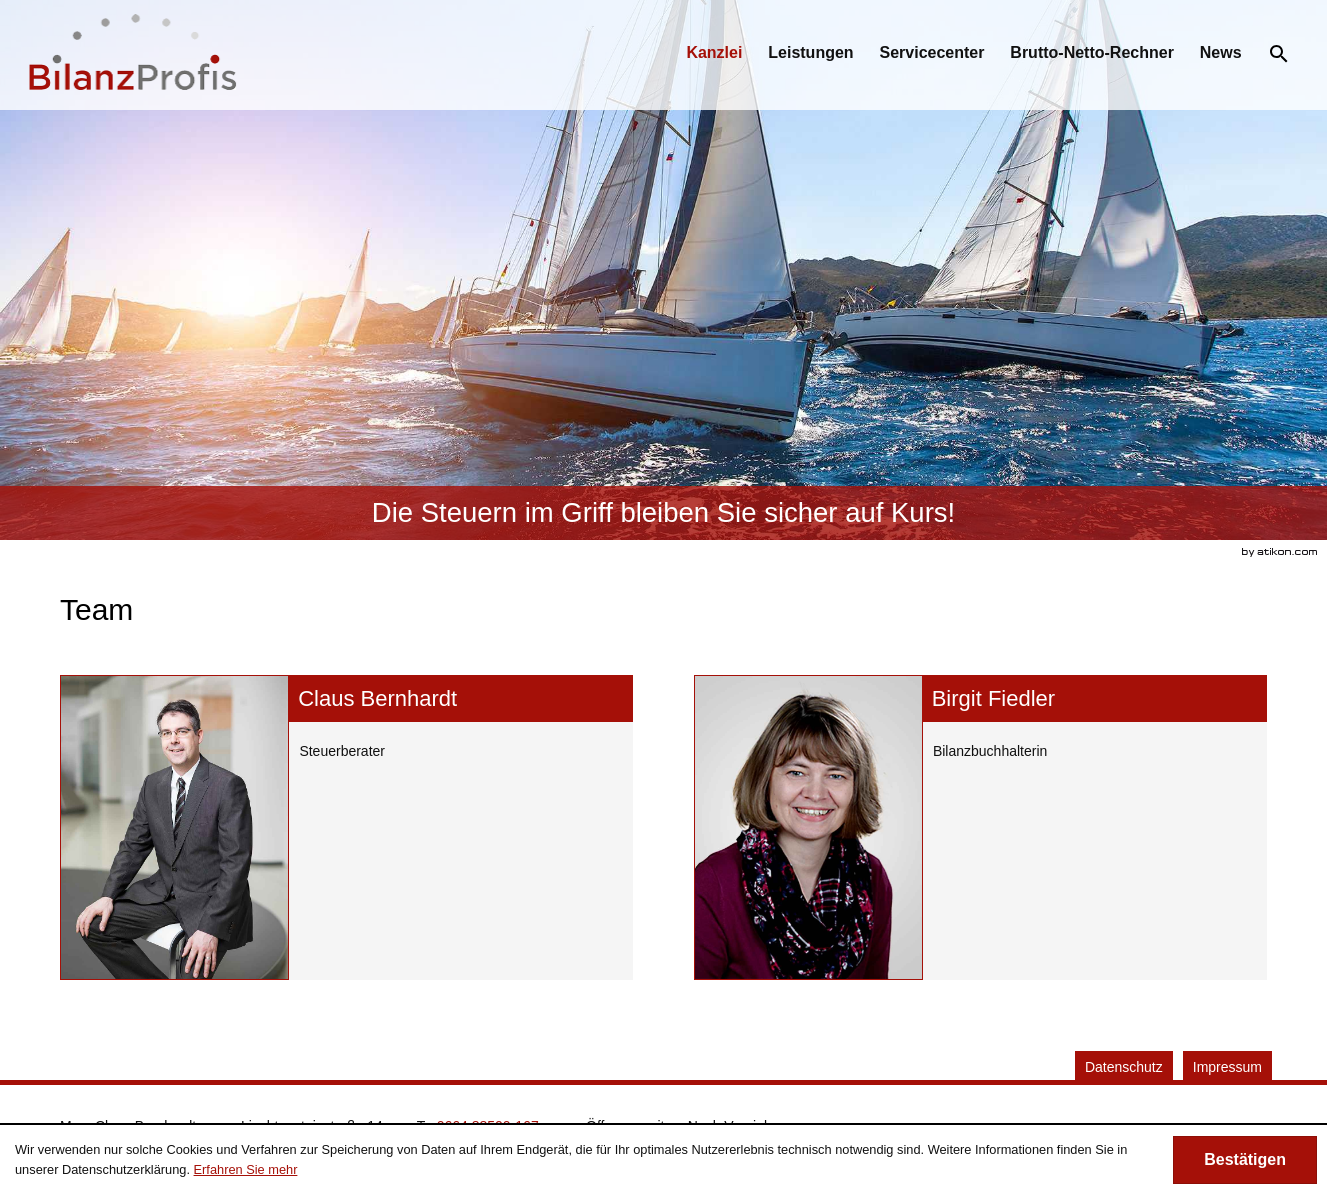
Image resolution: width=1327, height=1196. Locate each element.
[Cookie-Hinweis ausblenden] (1245, 1160)
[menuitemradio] (810, 53)
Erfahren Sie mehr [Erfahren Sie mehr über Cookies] (246, 1169)
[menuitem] (714, 53)
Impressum (1227, 1067)
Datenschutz (1124, 1067)
